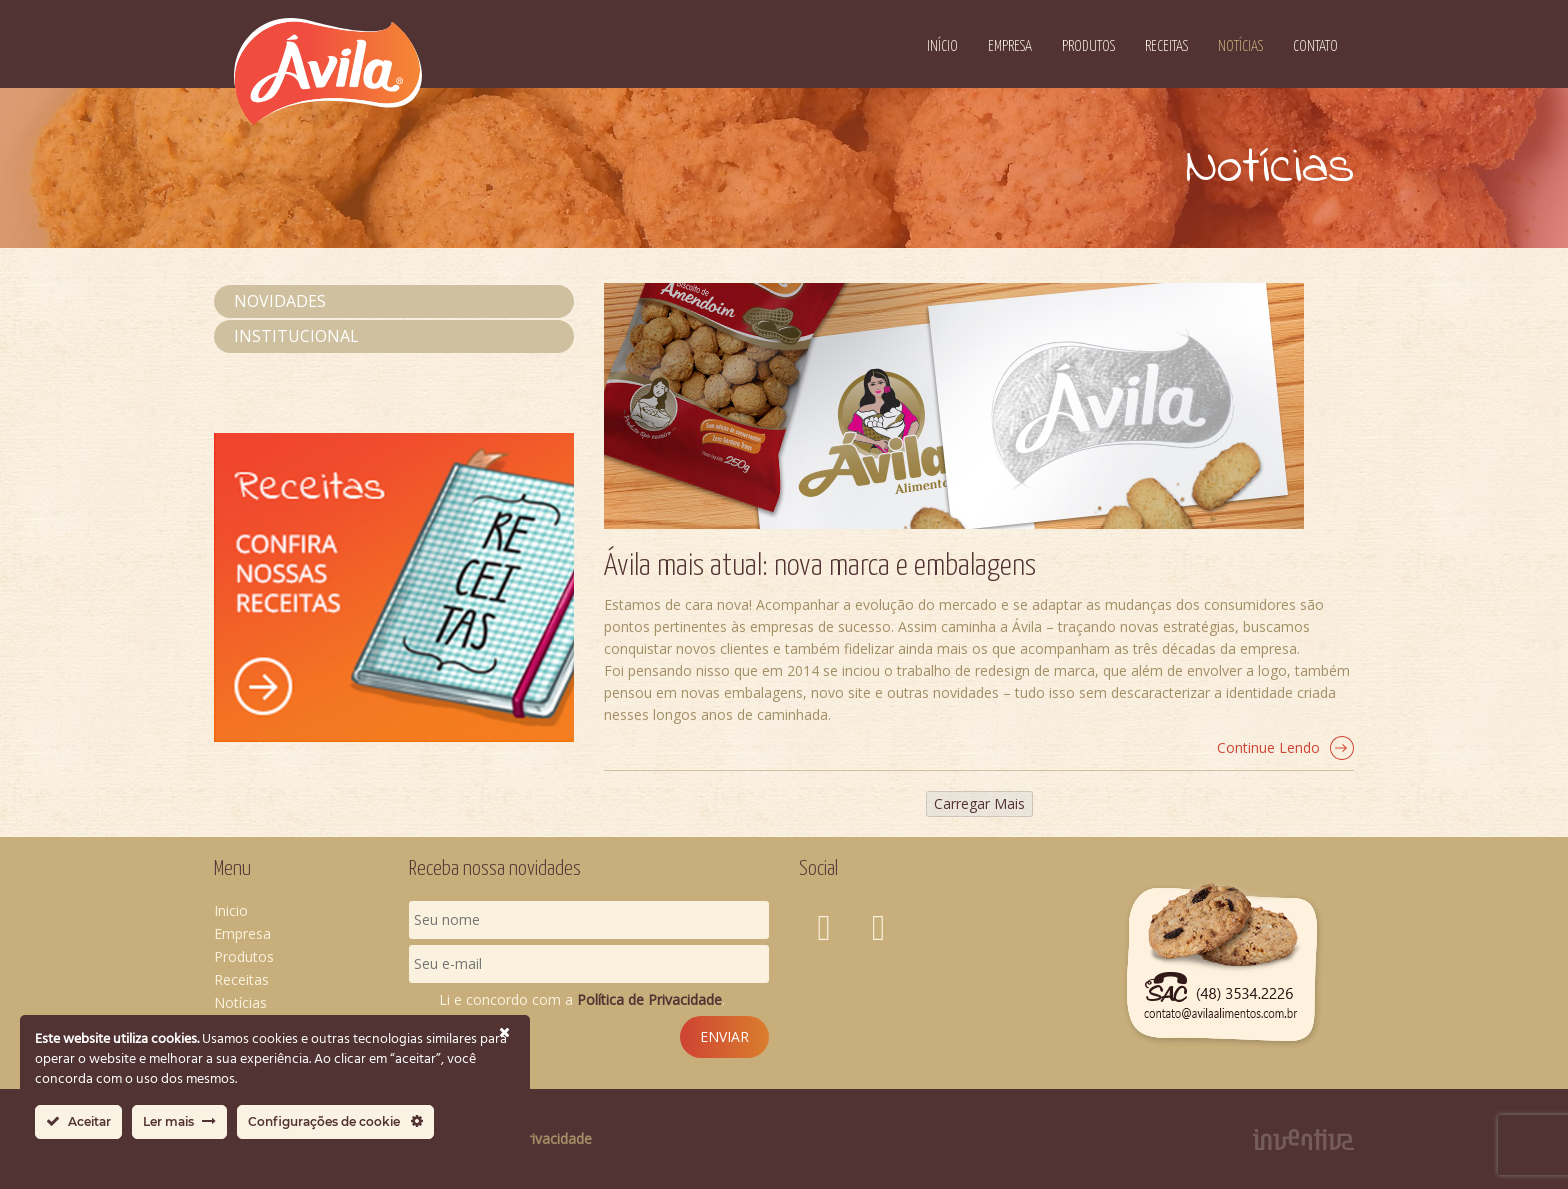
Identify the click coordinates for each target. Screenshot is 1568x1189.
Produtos (1088, 46)
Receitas (1166, 46)
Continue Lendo (1285, 748)
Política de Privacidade (649, 999)
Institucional (296, 336)
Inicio (231, 910)
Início (942, 46)
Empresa (1010, 46)
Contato (1315, 46)
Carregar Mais (979, 803)
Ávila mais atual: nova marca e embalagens (820, 566)
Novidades (280, 301)
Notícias (1240, 46)
